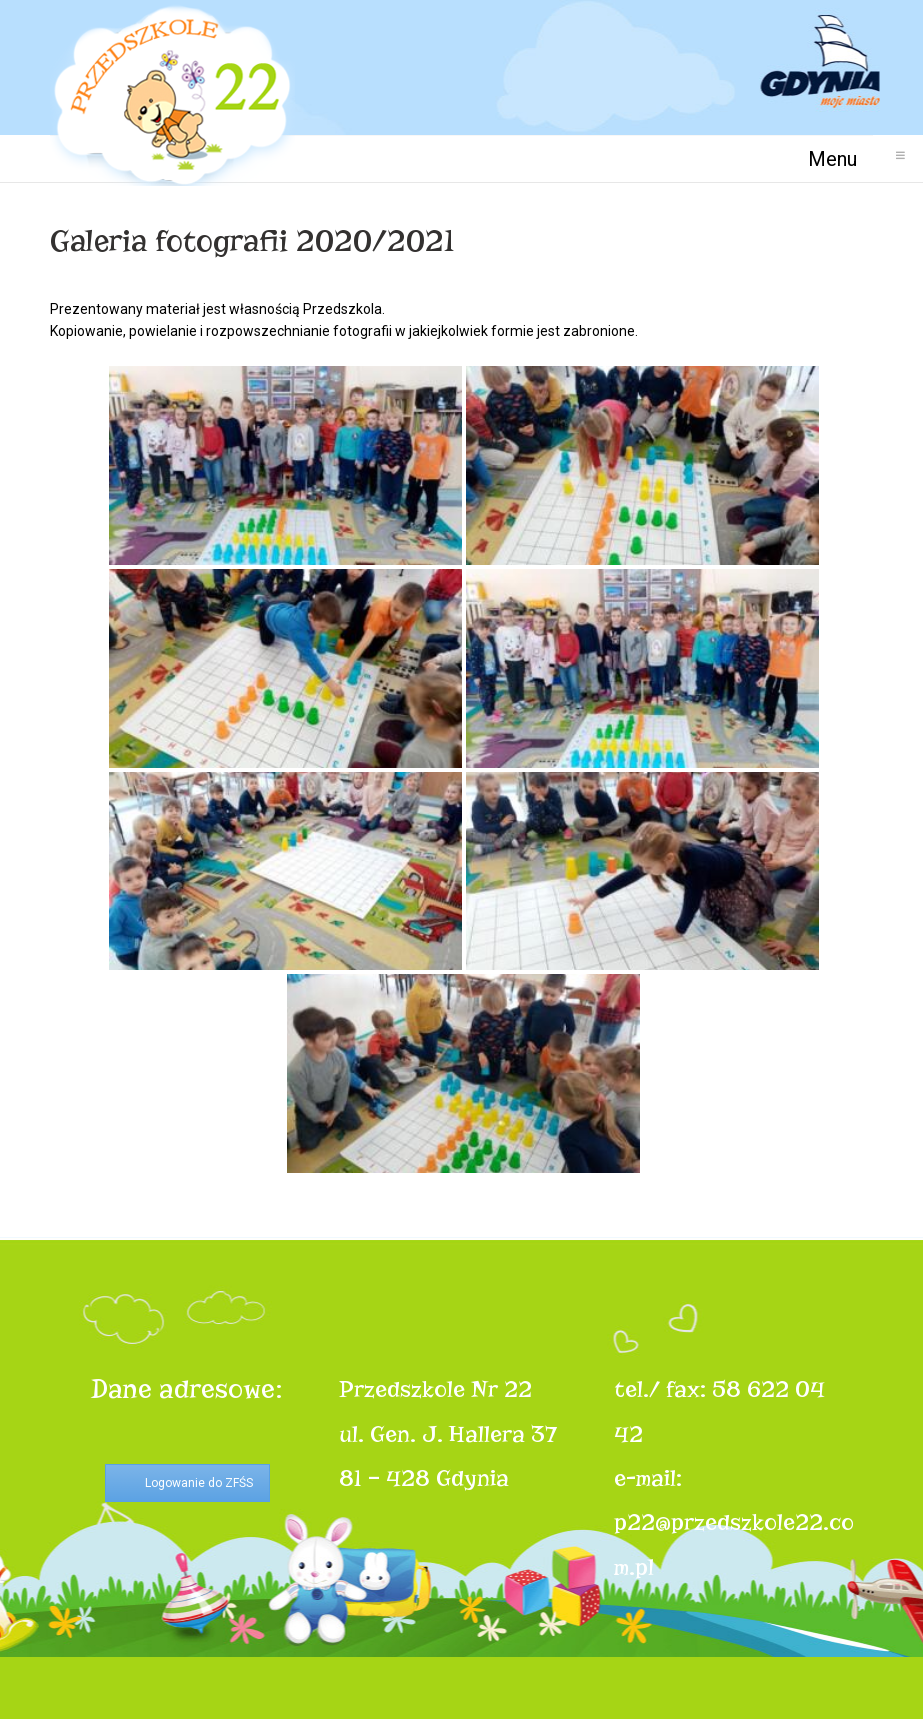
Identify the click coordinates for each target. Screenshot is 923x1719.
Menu (840, 158)
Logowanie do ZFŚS (199, 1483)
